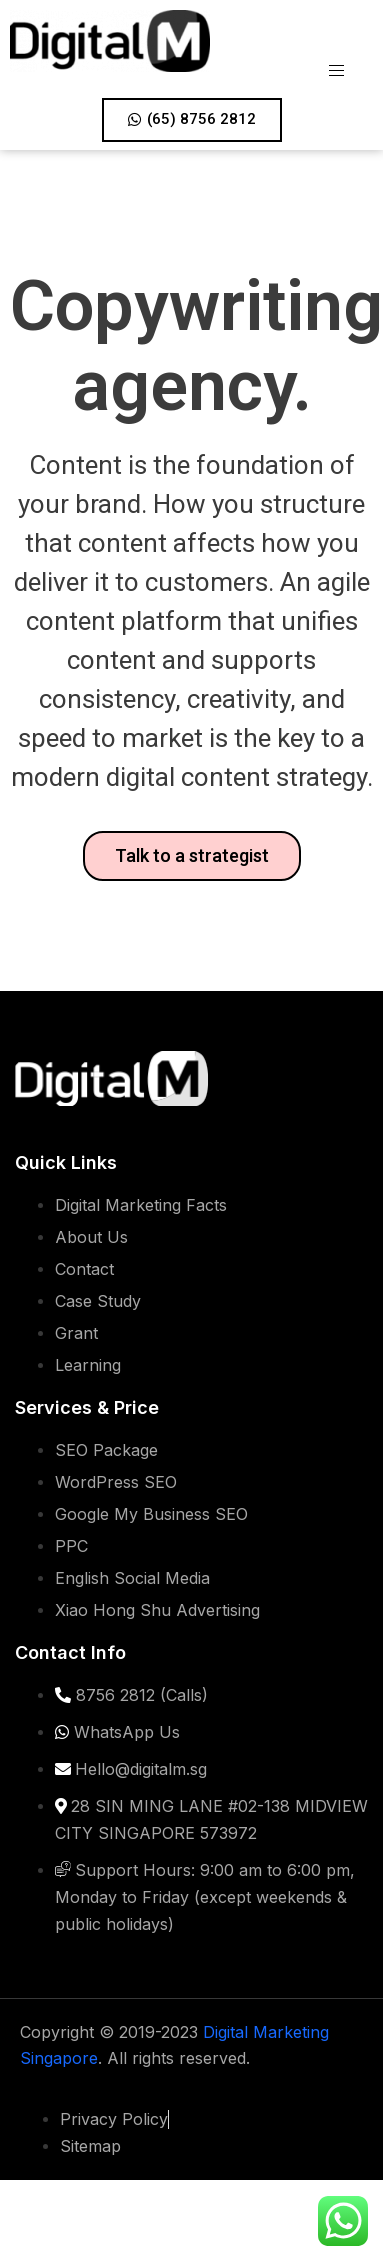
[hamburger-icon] (341, 59)
